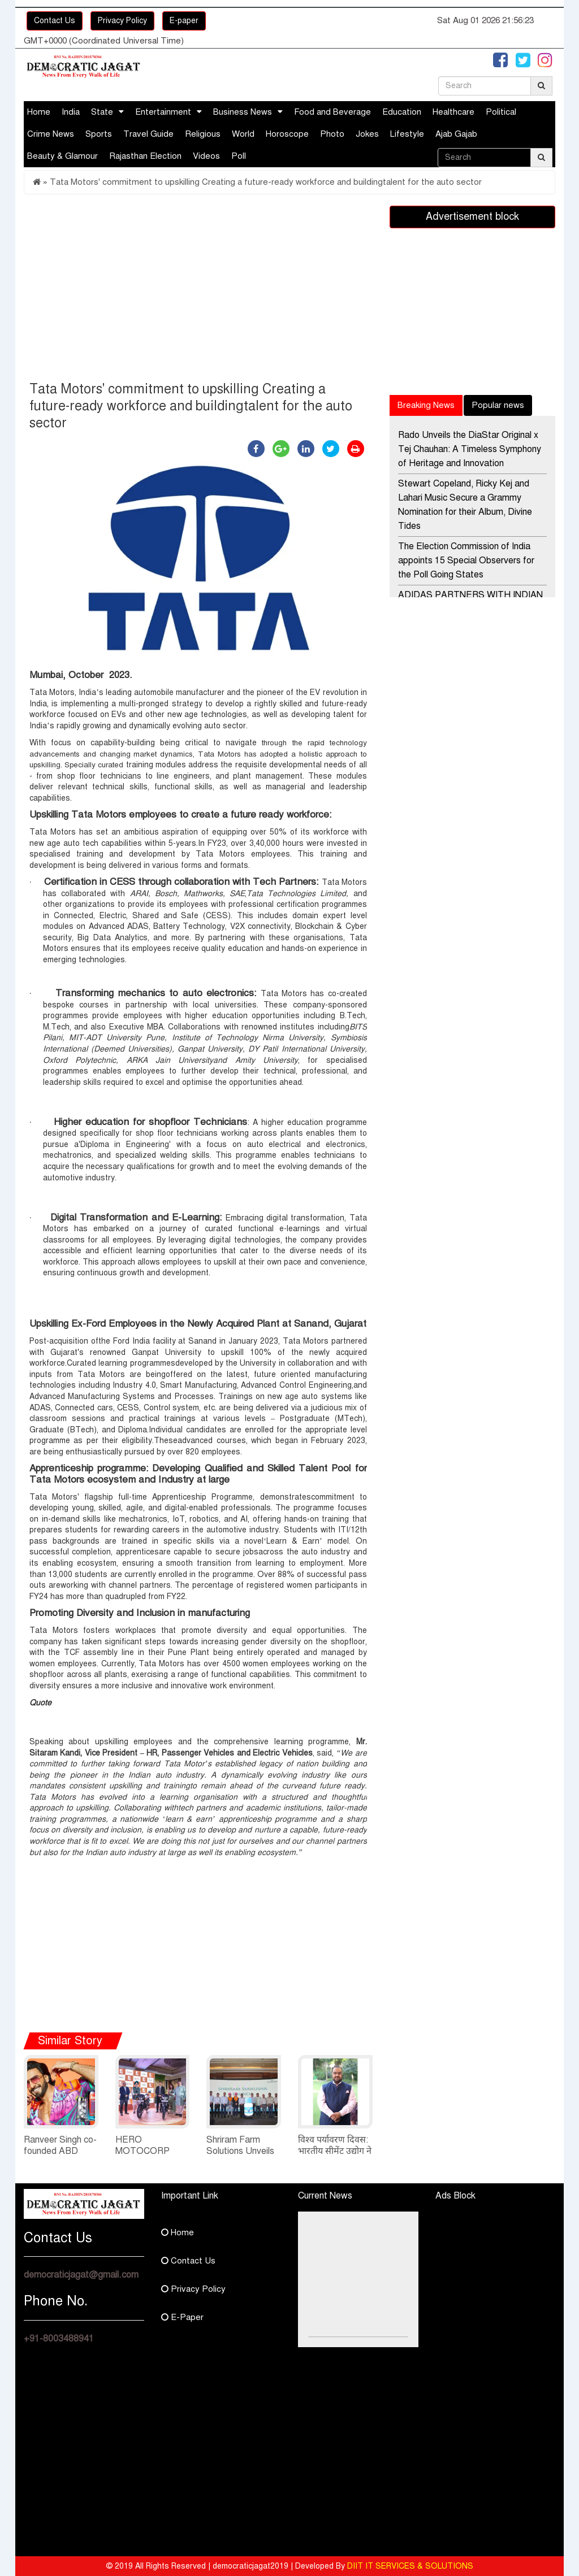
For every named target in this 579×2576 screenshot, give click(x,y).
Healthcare (453, 112)
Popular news (498, 405)
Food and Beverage (332, 112)
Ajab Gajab (456, 134)
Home (38, 112)
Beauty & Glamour (62, 156)
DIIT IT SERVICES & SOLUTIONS (410, 2566)
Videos (206, 156)
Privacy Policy (122, 20)
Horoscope (287, 134)
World (243, 134)
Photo (332, 134)
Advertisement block (472, 216)
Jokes (367, 134)
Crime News (50, 134)
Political (501, 112)
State (102, 112)
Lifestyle (407, 134)
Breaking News (426, 405)
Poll (238, 156)
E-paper (184, 20)
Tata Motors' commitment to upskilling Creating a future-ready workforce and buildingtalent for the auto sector (266, 182)
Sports (98, 134)
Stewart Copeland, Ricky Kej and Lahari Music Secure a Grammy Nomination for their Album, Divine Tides (465, 505)
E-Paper (182, 2317)
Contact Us (54, 20)
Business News (242, 112)
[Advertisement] (198, 290)
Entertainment (163, 112)
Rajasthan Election (145, 156)
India (71, 112)
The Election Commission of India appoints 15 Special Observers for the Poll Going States (466, 560)
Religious (203, 134)
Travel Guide (148, 134)
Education (401, 112)
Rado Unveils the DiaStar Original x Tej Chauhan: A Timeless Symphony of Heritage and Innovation (469, 449)
